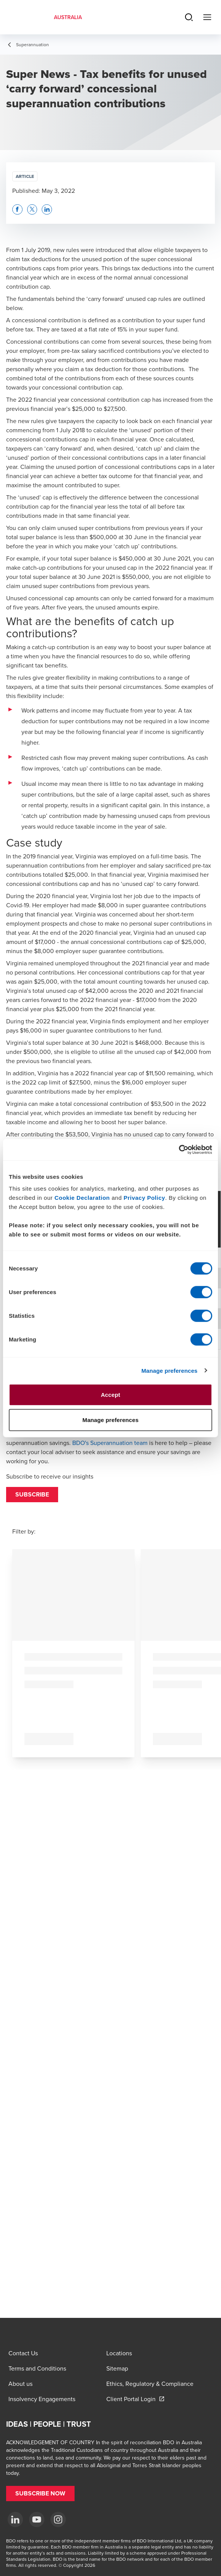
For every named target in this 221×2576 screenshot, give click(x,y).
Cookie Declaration (82, 1197)
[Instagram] (58, 2519)
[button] (32, 1494)
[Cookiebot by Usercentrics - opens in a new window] (178, 1150)
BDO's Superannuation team (110, 1442)
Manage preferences (169, 1370)
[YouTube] (37, 2519)
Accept (110, 1394)
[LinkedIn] (15, 2519)
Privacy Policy (144, 1197)
